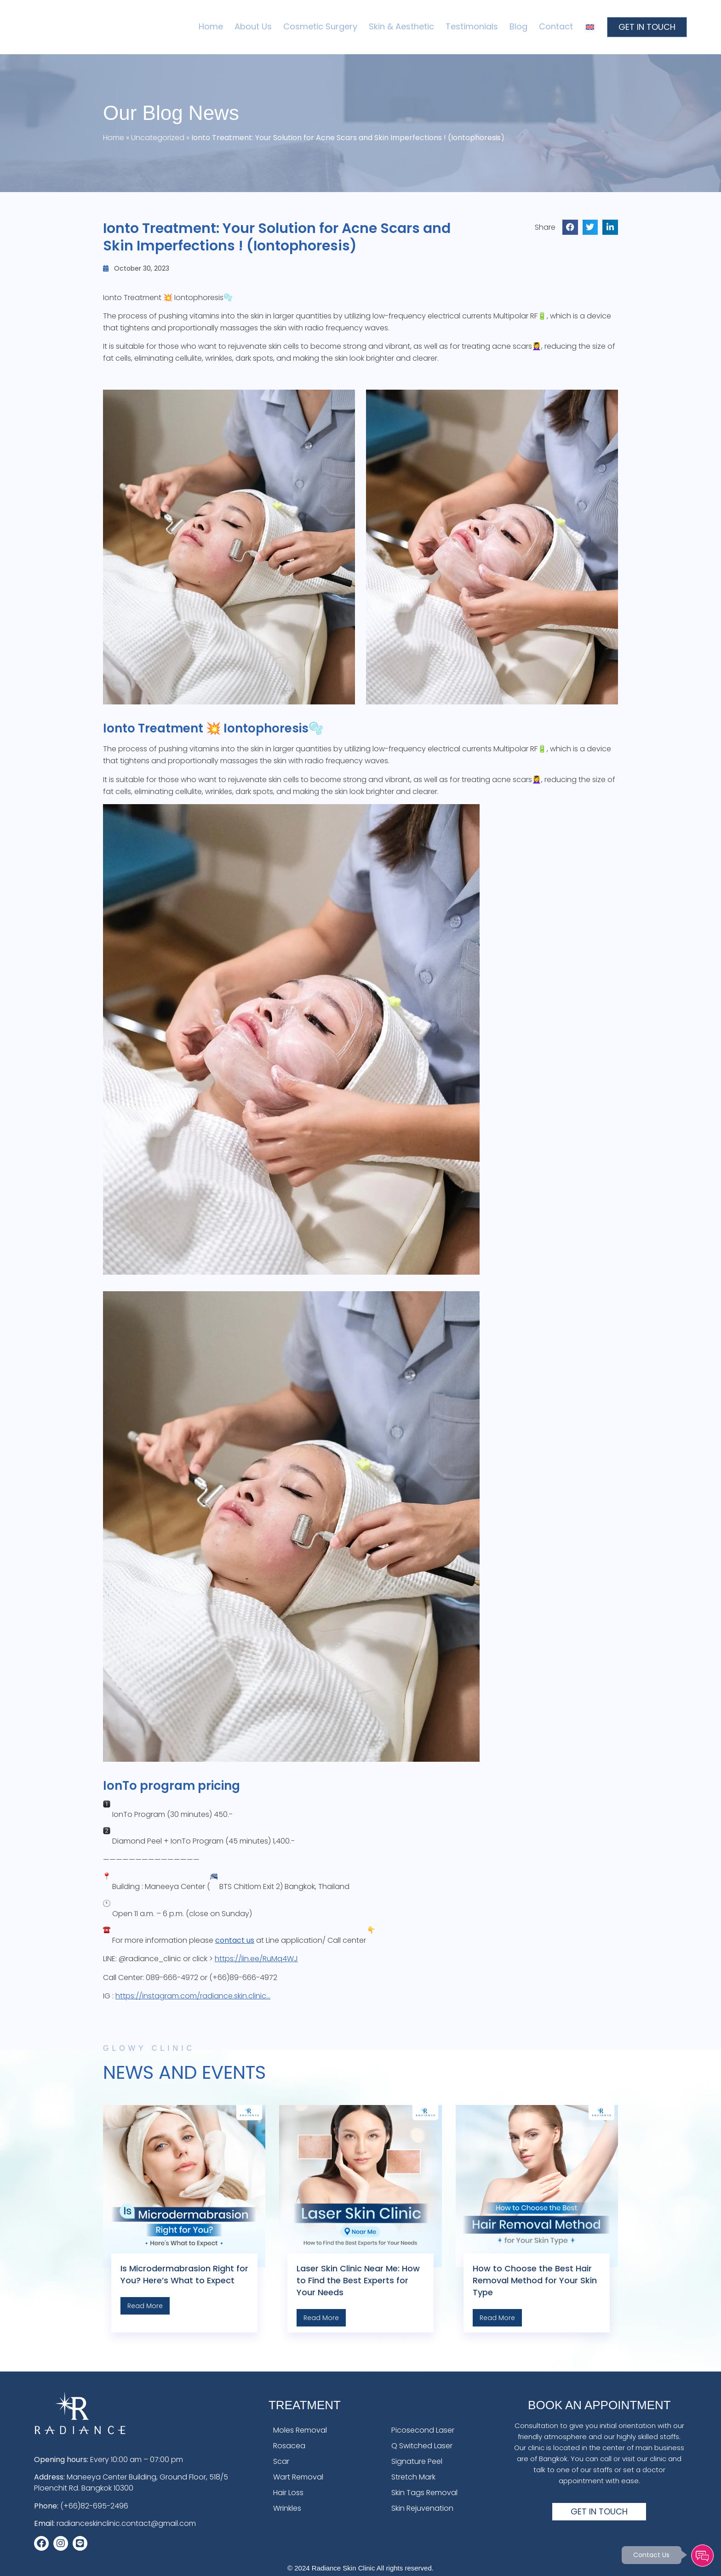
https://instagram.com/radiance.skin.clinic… (192, 1996)
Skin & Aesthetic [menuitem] (401, 26)
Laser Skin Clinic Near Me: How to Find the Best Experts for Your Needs (358, 2280)
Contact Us (651, 2554)
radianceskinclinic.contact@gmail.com (126, 2523)
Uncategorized (157, 137)
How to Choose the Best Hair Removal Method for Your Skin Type (535, 2280)
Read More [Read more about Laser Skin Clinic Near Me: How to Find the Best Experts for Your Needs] (321, 2317)
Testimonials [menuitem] (472, 26)
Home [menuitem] (211, 26)
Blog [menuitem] (518, 26)
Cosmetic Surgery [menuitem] (320, 26)
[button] (570, 227)
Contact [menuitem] (556, 26)
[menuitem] (590, 27)
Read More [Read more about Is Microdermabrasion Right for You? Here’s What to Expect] (145, 2305)
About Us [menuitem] (253, 26)
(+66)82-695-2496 (94, 2506)
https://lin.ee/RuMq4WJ (256, 1958)
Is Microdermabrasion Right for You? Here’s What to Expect (184, 2274)
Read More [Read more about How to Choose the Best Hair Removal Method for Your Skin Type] (497, 2317)
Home (113, 137)
